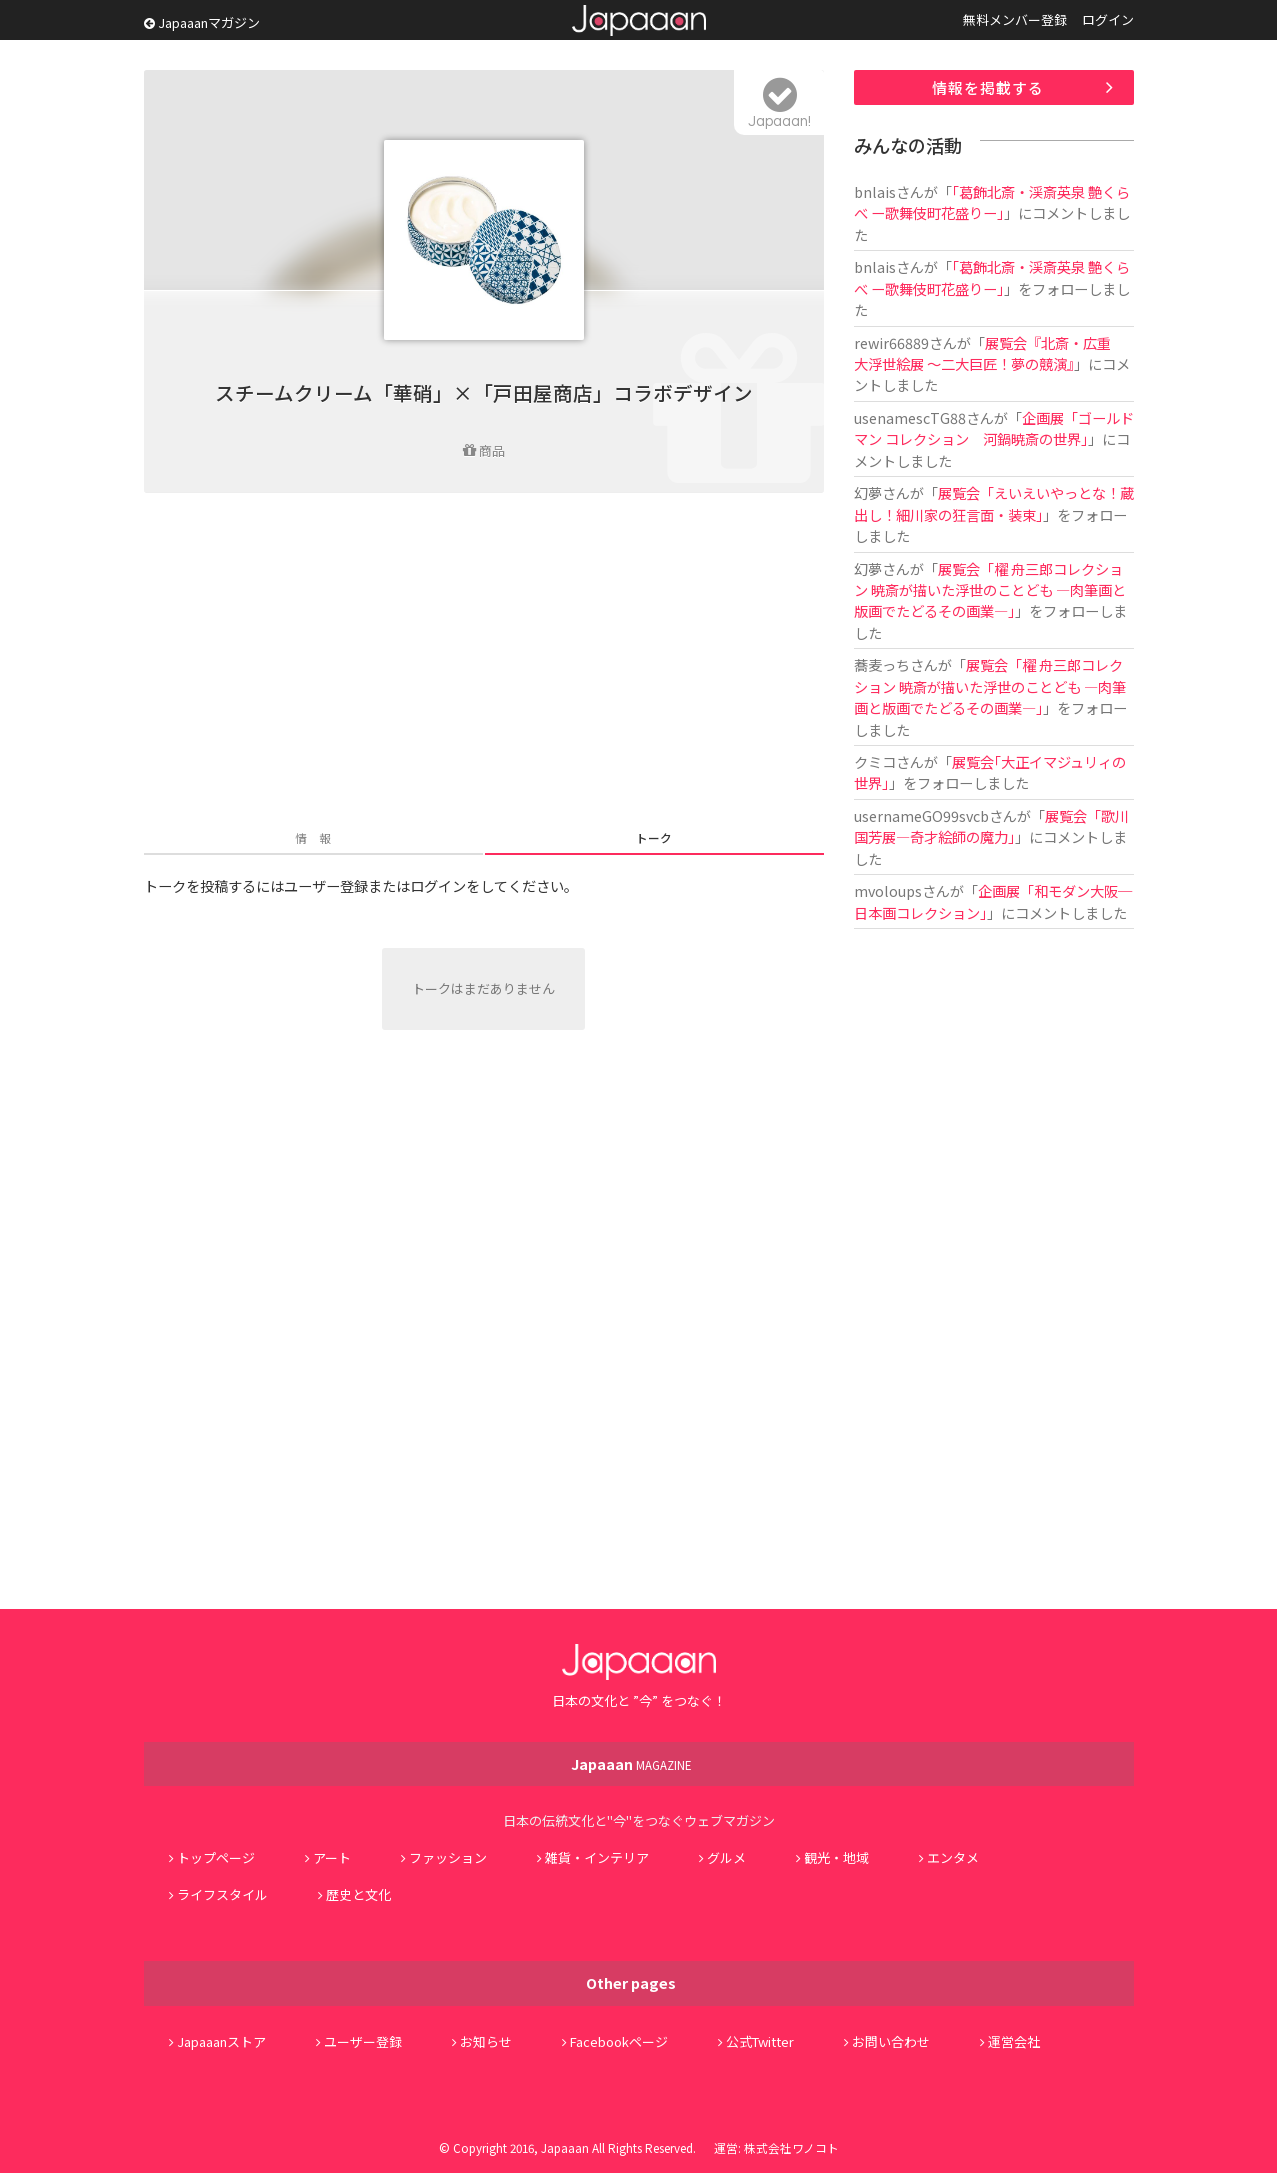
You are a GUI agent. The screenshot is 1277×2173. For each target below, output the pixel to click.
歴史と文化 (358, 1894)
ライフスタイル (222, 1894)
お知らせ (486, 2041)
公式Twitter (760, 2041)
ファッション (448, 1857)
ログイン (1108, 19)
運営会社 (1014, 2041)
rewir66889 (891, 342)
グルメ (726, 1857)
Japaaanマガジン (202, 22)
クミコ (875, 761)
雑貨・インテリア (597, 1857)
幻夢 (868, 492)
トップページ (216, 1857)
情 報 (313, 837)
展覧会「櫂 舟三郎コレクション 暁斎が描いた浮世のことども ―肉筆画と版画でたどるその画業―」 (990, 590)
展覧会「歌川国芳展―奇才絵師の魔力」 (991, 826)
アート (332, 1857)
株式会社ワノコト (791, 2147)
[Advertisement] (484, 663)
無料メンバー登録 (1015, 19)
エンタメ (953, 1857)
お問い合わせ (891, 2041)
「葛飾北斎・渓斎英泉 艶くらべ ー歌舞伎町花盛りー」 (992, 202)
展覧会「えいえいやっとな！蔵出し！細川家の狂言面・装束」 (994, 503)
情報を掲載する (988, 87)
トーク (654, 837)
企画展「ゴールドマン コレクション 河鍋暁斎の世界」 (994, 428)
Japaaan (639, 20)
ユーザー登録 (363, 2041)
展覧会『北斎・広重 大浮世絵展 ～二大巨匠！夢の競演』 (989, 353)
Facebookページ (619, 2041)
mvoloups (888, 890)
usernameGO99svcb (921, 815)
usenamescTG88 (910, 417)
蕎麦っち (882, 664)
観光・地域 (836, 1857)
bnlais (875, 191)
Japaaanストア (221, 2041)
